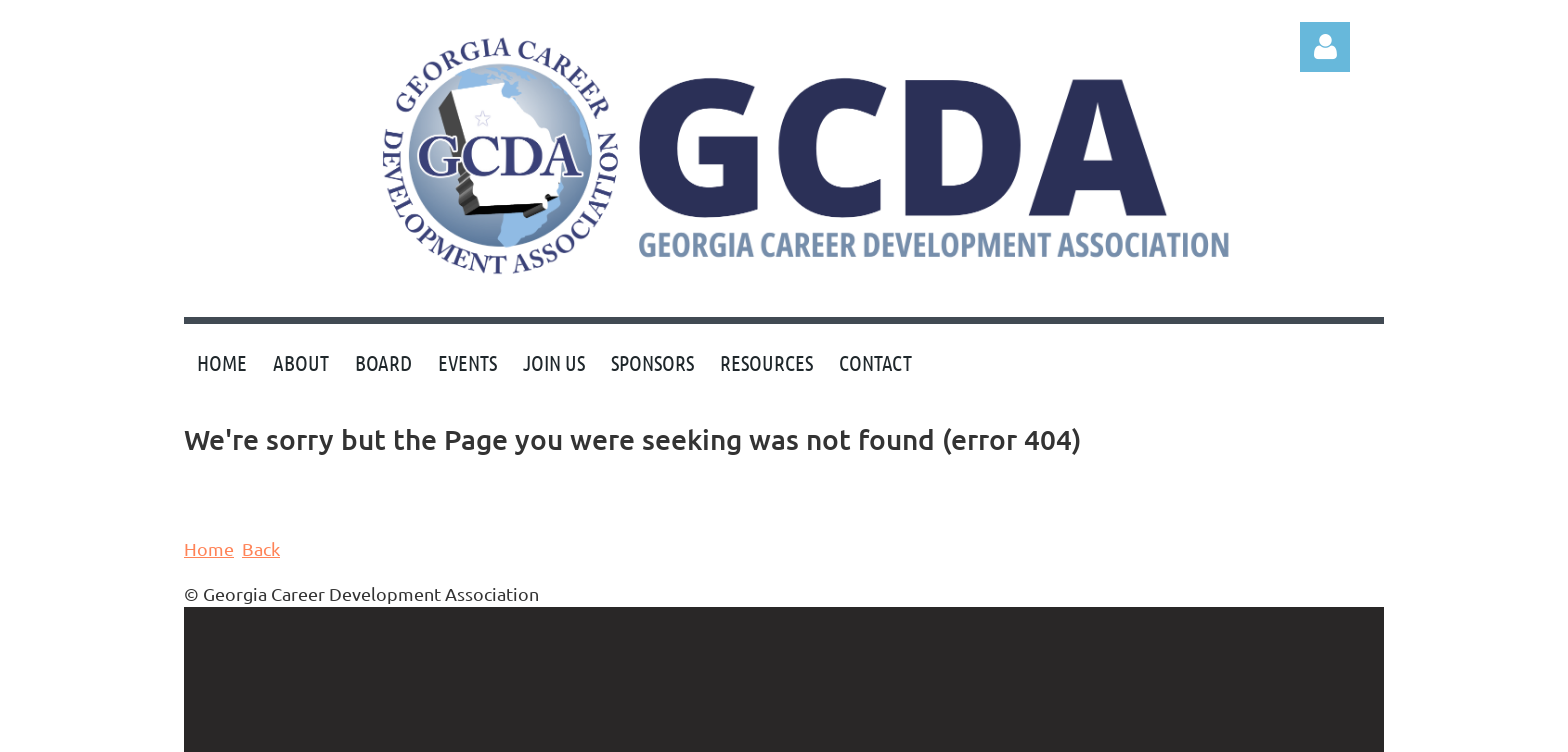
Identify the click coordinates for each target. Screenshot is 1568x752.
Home (209, 548)
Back (261, 548)
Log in (1325, 47)
